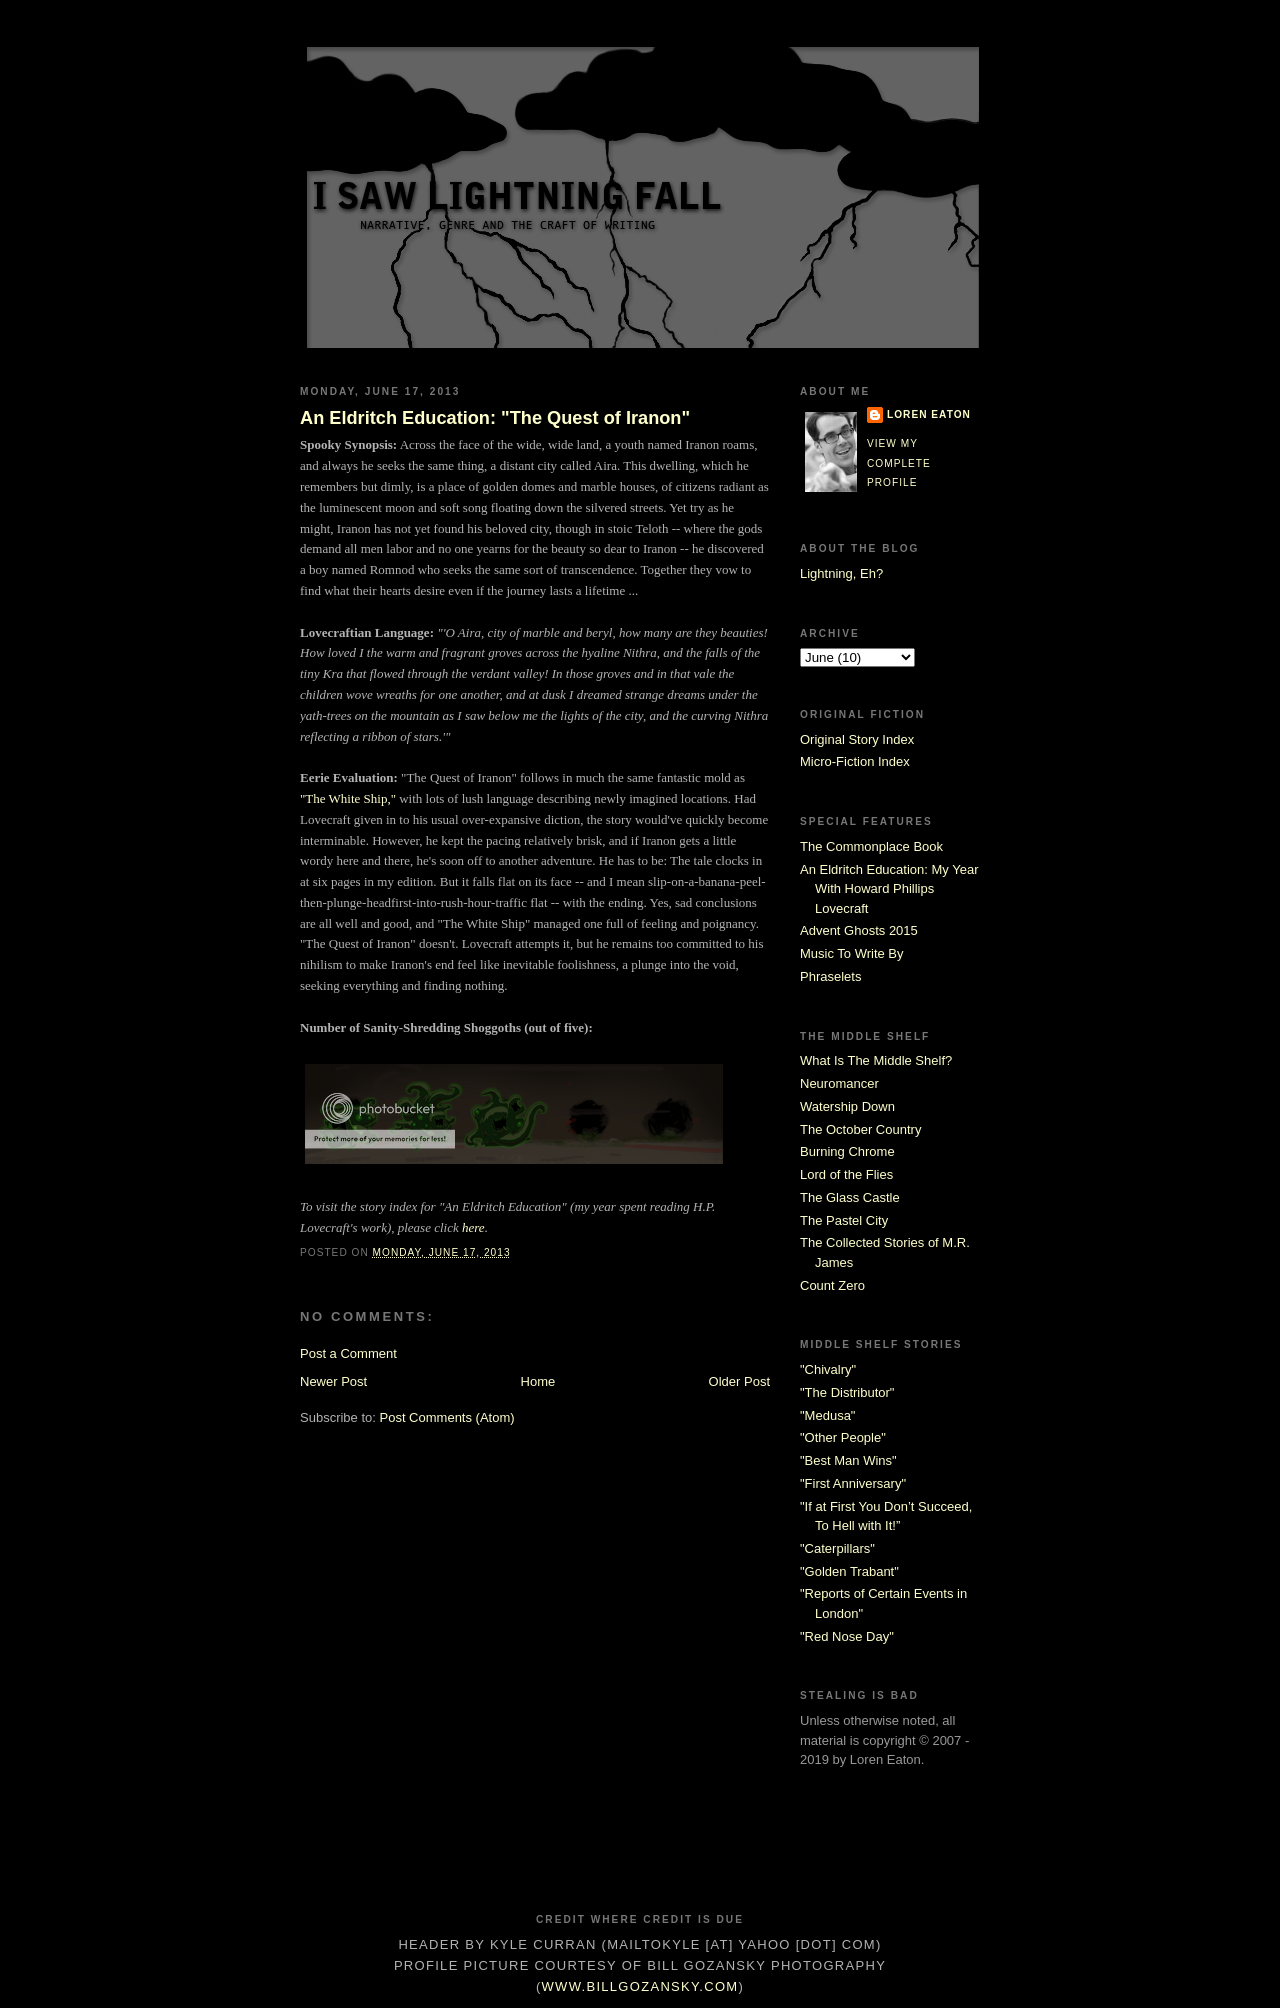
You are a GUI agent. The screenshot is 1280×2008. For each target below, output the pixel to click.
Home (538, 1381)
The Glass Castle (850, 1197)
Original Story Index (857, 739)
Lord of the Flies (846, 1174)
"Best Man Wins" (848, 1460)
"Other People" (843, 1437)
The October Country (860, 1129)
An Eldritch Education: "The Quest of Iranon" (495, 418)
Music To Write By (852, 953)
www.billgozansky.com (640, 1986)
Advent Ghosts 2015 (859, 930)
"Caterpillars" (837, 1548)
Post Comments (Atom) (447, 1417)
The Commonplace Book (871, 846)
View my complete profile (899, 463)
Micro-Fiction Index (855, 761)
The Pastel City (844, 1220)
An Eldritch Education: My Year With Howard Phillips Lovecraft (889, 889)
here (473, 1227)
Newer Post (333, 1381)
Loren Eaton (929, 414)
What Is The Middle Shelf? (876, 1060)
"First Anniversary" (853, 1483)
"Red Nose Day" (847, 1636)
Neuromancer (839, 1083)
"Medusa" (827, 1415)
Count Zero (832, 1285)
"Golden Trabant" (849, 1571)
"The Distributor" (847, 1392)
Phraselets (830, 976)
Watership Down (847, 1106)
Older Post (739, 1381)
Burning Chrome (847, 1151)
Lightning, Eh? (841, 573)
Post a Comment (348, 1353)
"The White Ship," (348, 798)
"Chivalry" (828, 1369)
